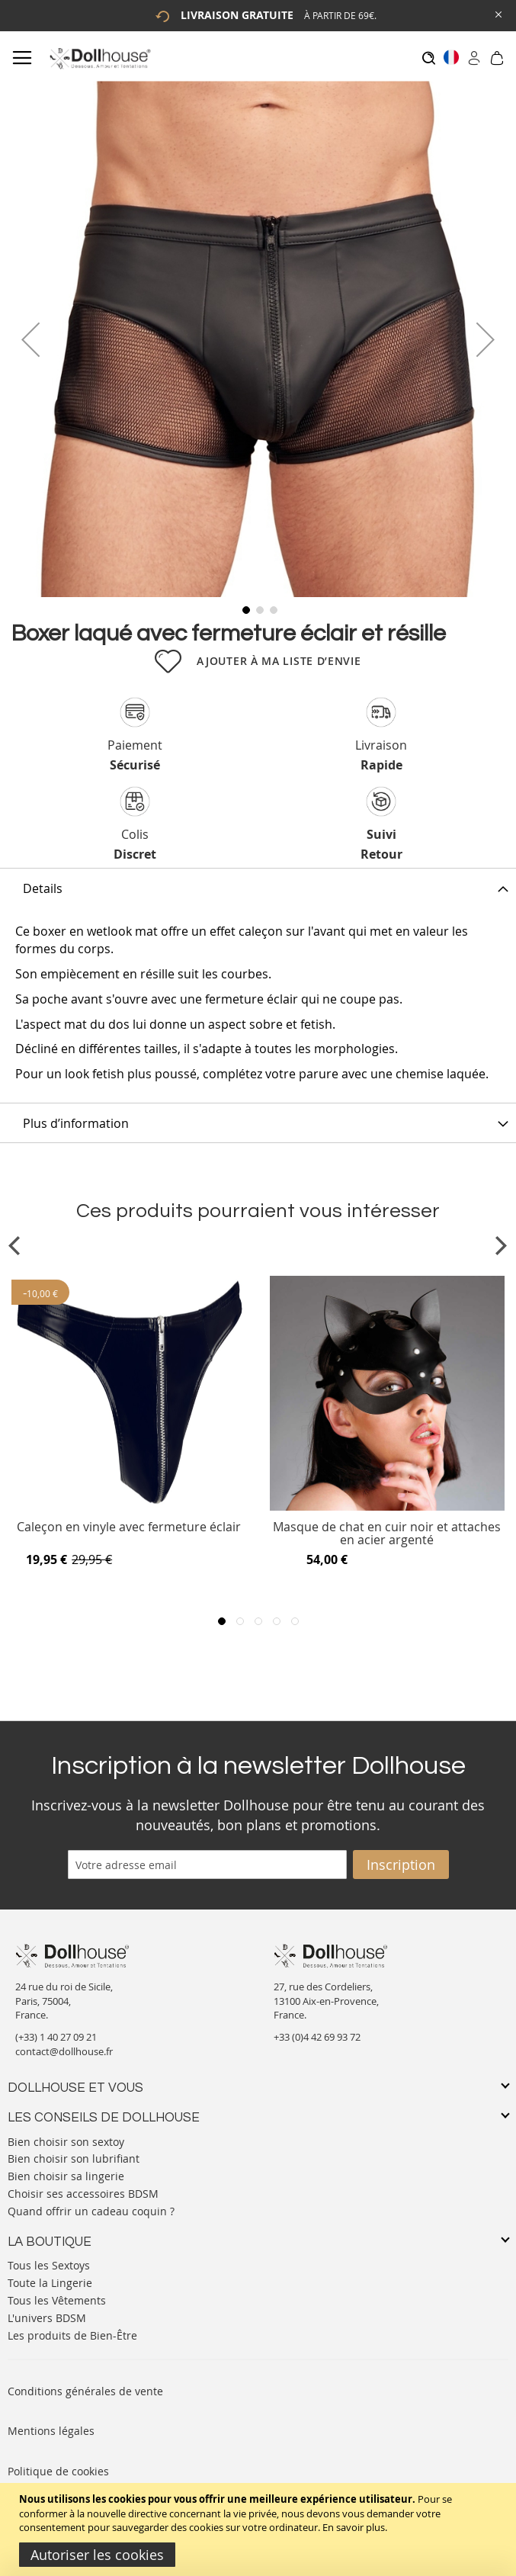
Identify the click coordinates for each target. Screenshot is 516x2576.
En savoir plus (353, 2527)
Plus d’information (76, 1123)
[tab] (258, 887)
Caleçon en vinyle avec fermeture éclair (129, 1528)
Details (42, 888)
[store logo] (99, 58)
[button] (30, 339)
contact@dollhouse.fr (64, 2051)
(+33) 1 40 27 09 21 (56, 2037)
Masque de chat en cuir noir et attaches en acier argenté (387, 1534)
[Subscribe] (401, 1864)
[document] (260, 2529)
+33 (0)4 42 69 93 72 (317, 2037)
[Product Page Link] (129, 1507)
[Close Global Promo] (497, 13)
